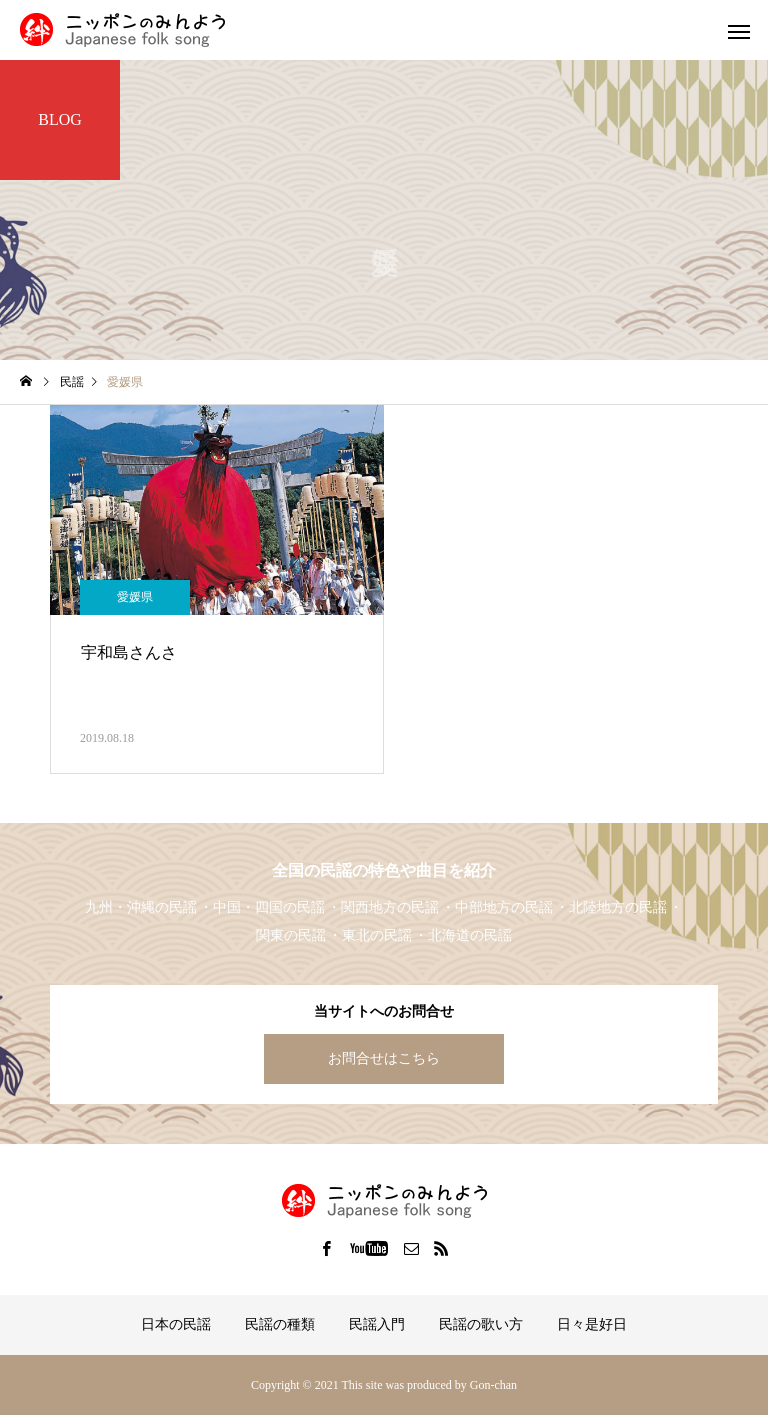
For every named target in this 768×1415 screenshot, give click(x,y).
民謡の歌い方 (481, 1324)
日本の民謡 (176, 1324)
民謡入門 (377, 1324)
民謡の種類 (280, 1324)
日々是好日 (592, 1324)
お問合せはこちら (384, 1058)
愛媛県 (135, 597)
